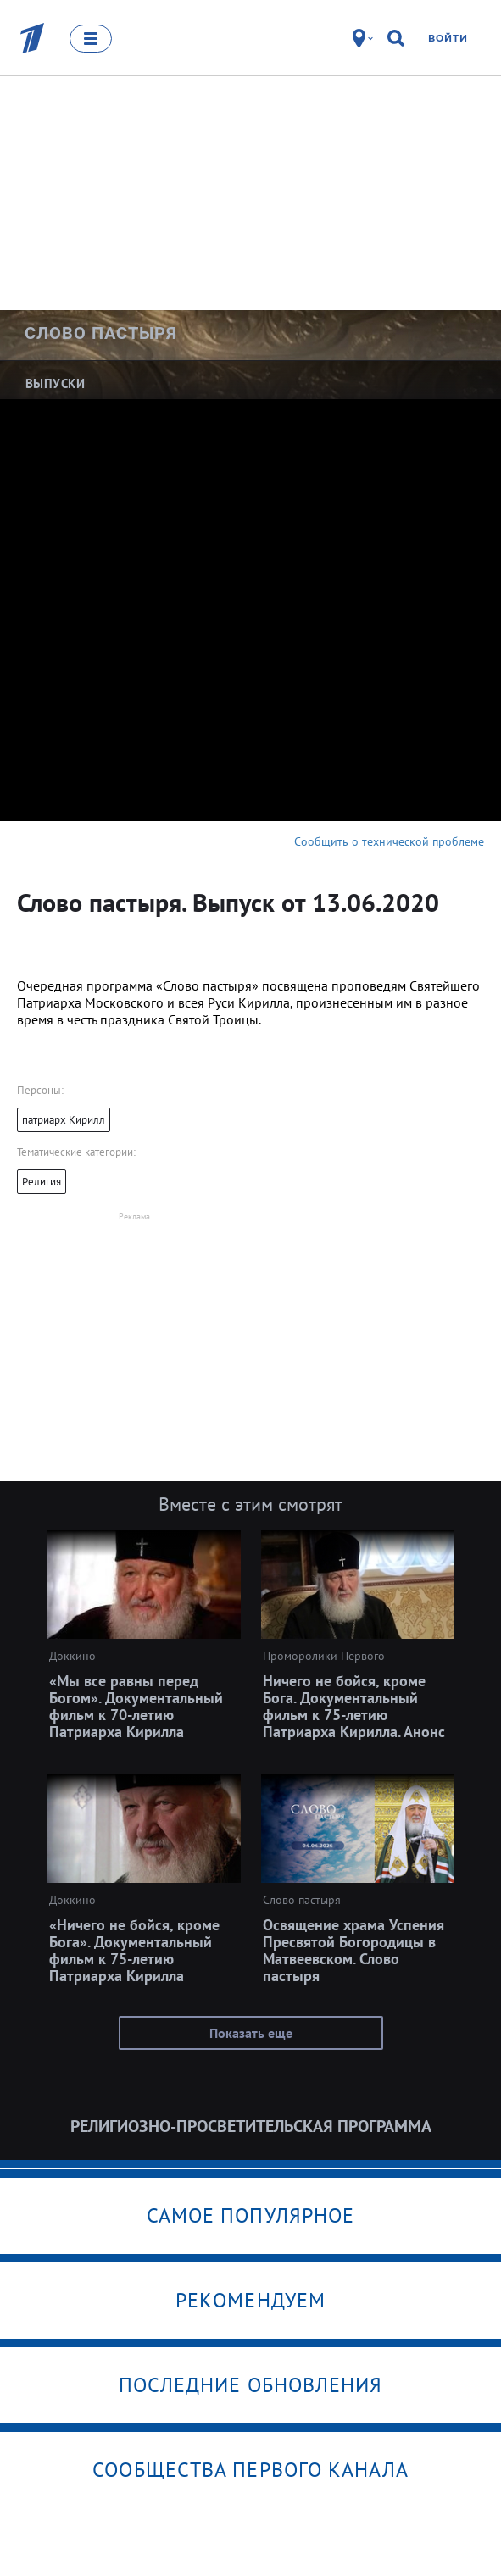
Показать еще (250, 2032)
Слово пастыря (101, 333)
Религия (41, 1181)
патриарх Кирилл (63, 1120)
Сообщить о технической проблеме (389, 841)
